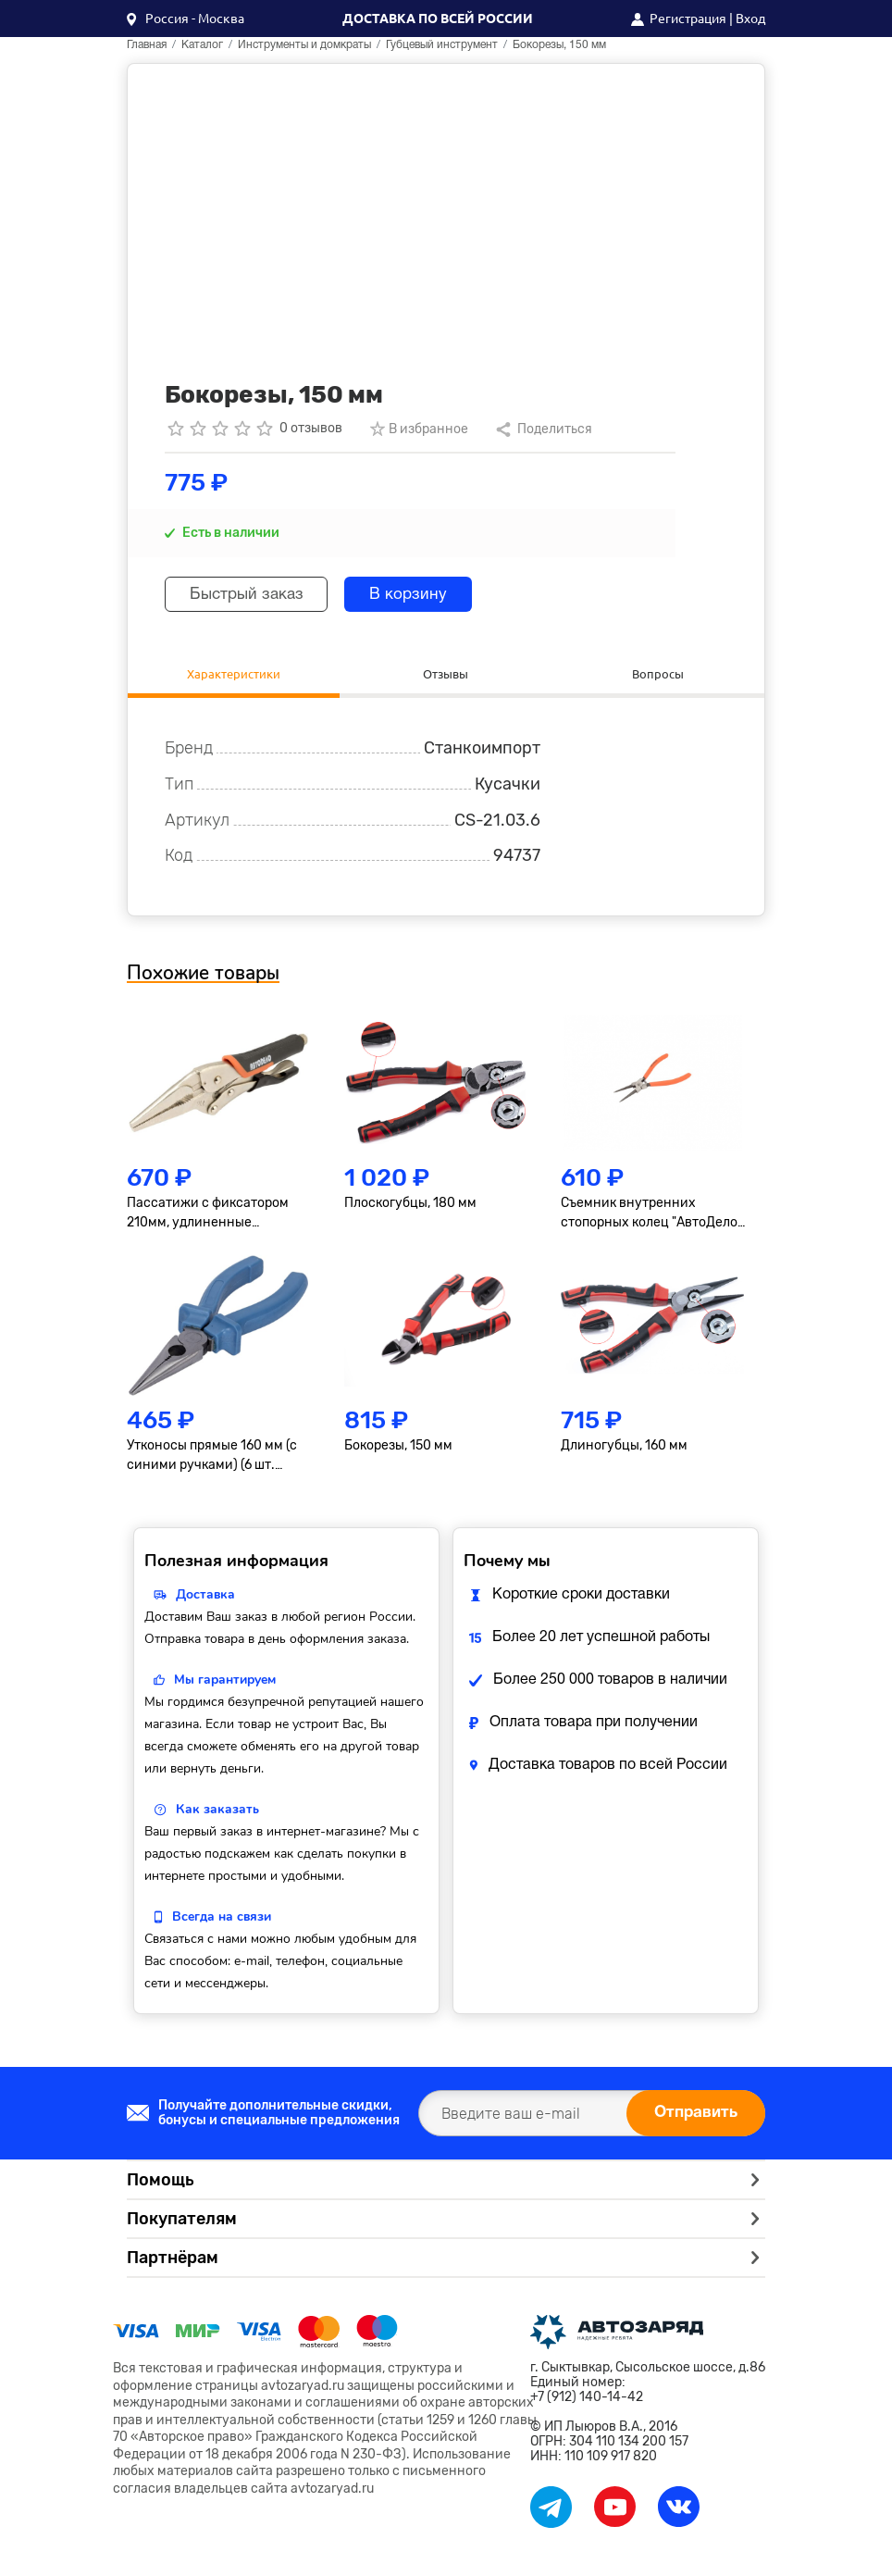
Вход (750, 18)
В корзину (426, 595)
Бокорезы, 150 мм (398, 1449)
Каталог (202, 45)
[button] (185, 18)
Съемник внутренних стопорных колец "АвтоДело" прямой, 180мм (651, 1217)
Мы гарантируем (225, 1683)
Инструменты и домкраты (304, 45)
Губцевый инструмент (442, 45)
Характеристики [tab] (234, 675)
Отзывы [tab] (446, 675)
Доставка (205, 1598)
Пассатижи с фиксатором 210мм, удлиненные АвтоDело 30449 (208, 1217)
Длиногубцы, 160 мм (624, 1449)
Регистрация (688, 18)
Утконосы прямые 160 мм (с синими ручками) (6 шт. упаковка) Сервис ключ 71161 (216, 1459)
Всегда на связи (221, 1920)
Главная (147, 45)
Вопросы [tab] (658, 675)
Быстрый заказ (253, 595)
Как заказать (217, 1813)
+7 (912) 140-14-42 (586, 2401)
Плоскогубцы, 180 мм (410, 1206)
